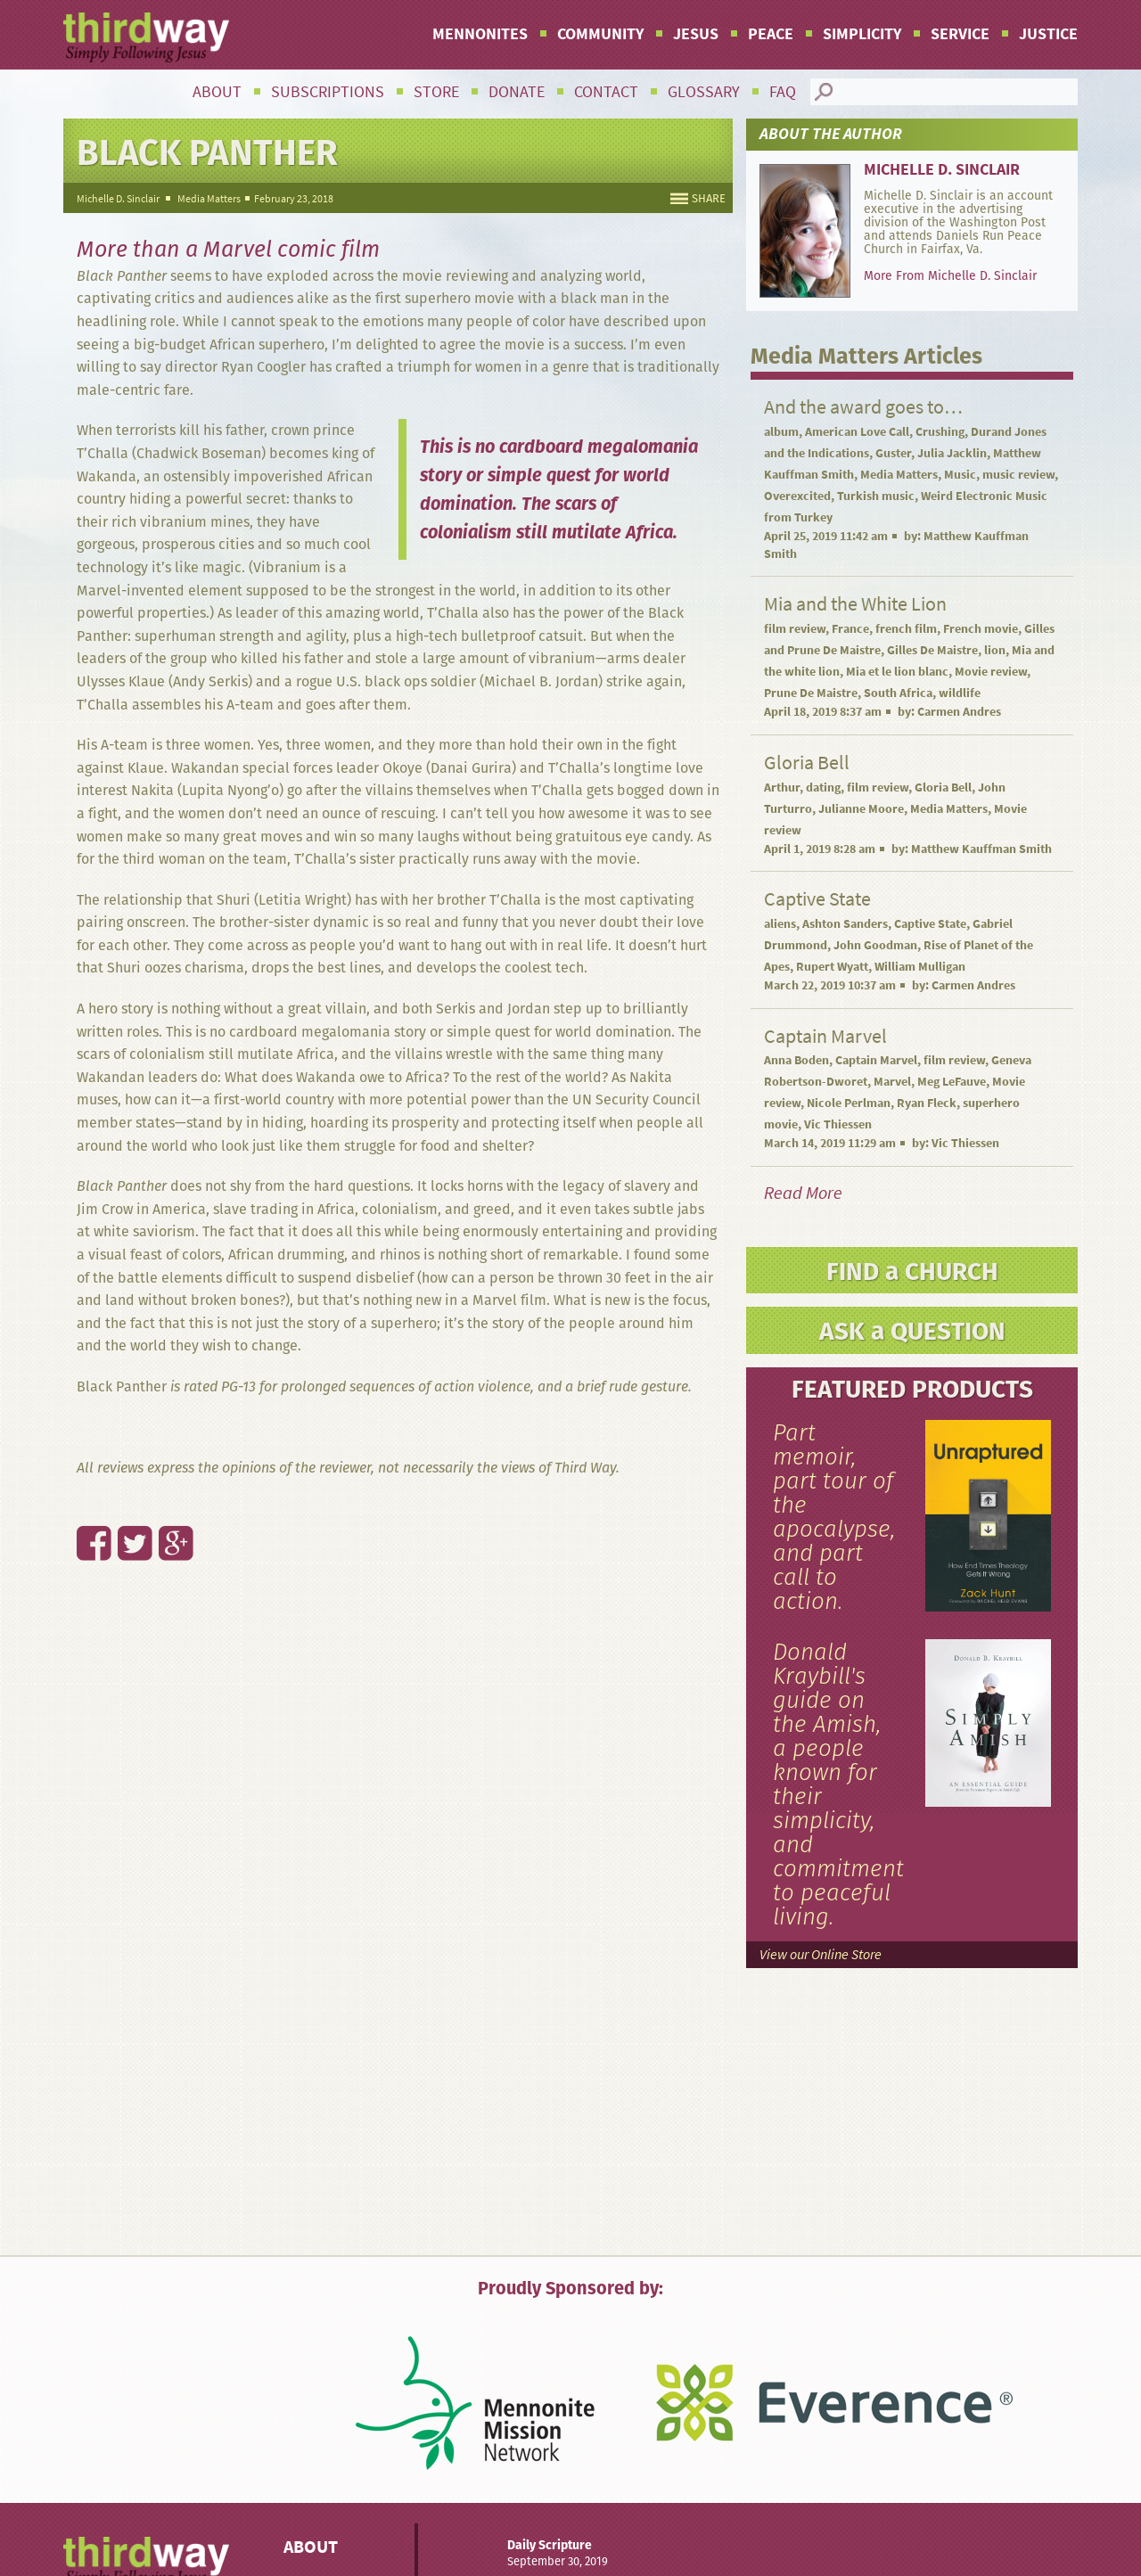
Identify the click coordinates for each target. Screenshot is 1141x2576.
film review (794, 628)
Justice (1048, 34)
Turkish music (876, 496)
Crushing (940, 431)
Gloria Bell (943, 787)
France (850, 628)
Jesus (695, 34)
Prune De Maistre (811, 693)
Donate (516, 92)
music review (1018, 474)
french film (906, 628)
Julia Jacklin (952, 453)
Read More (803, 1193)
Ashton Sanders (845, 923)
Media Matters (209, 199)
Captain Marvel (876, 1060)
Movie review (991, 671)
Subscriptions (327, 92)
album (781, 431)
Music (960, 474)
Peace (770, 34)
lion (995, 650)
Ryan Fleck (926, 1103)
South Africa (898, 693)
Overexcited (797, 496)
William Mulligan (919, 966)
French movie (980, 628)
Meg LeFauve (951, 1081)
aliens (780, 923)
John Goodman (875, 945)
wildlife (960, 693)
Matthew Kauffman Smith (981, 849)
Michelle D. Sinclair (118, 199)
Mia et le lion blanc (897, 671)
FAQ (782, 92)
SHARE (709, 198)
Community (600, 34)
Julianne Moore (861, 808)
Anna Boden (796, 1060)
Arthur (782, 787)
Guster (893, 453)
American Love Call (857, 431)
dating (823, 787)
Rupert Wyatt (832, 966)
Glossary (704, 92)
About (217, 92)
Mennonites (480, 34)
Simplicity (862, 34)
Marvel (892, 1081)
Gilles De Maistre (932, 650)
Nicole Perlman (849, 1103)
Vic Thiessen (838, 1124)
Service (960, 34)
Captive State (930, 923)
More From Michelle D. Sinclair (950, 275)
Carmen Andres (959, 711)
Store (436, 92)
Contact (606, 92)
